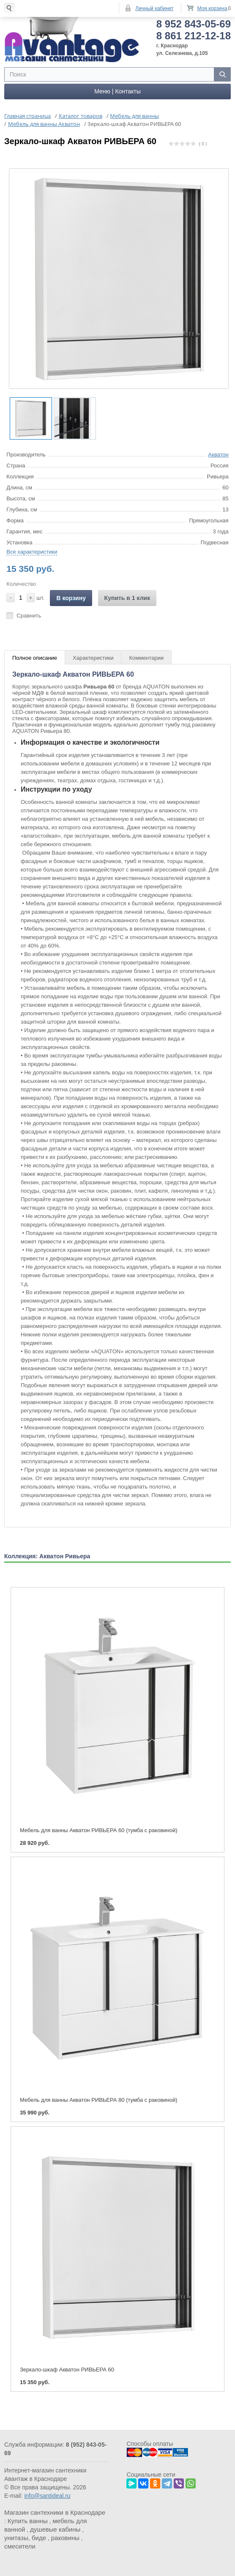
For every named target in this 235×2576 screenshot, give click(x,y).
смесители (20, 2544)
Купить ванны (28, 2518)
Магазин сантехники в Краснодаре (54, 2510)
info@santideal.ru (47, 2493)
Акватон (218, 452)
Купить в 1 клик (127, 596)
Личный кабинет (154, 8)
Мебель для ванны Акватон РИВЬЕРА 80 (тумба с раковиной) (99, 2098)
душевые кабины (55, 2527)
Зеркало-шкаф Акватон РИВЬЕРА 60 (67, 2367)
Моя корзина (212, 8)
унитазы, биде (25, 2535)
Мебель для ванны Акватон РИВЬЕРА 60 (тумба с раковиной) (99, 1828)
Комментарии (146, 656)
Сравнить (28, 613)
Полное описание (34, 656)
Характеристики (93, 656)
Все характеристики (31, 549)
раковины (65, 2535)
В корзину (71, 596)
